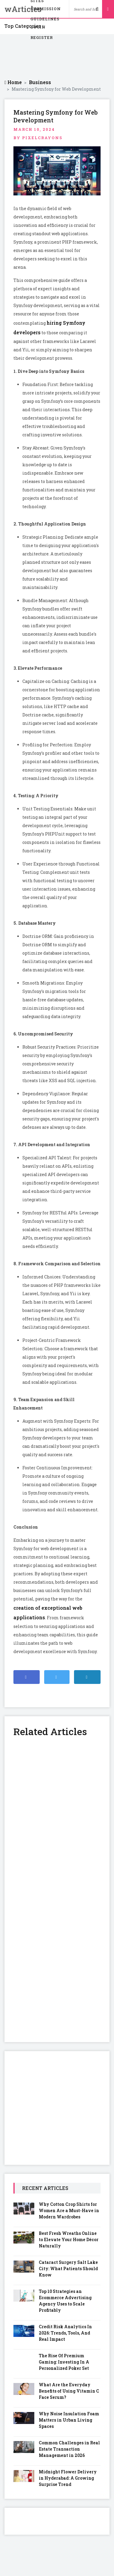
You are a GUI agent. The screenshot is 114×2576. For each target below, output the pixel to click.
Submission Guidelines (45, 10)
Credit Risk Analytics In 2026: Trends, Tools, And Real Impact (65, 2333)
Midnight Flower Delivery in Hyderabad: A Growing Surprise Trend (68, 2478)
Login (38, 27)
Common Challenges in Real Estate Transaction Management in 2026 (69, 2449)
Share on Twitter (58, 1679)
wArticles (13, 9)
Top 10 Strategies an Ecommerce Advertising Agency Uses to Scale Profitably (65, 2300)
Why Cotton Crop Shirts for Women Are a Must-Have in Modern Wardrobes (69, 2210)
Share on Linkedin (90, 1679)
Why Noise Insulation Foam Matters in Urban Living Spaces (69, 2420)
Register (41, 37)
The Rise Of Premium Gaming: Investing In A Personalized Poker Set (64, 2362)
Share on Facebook (29, 1679)
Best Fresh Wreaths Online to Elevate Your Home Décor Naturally (68, 2239)
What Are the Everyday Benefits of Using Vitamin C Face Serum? (69, 2391)
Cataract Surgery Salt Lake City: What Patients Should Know (68, 2268)
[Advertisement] (57, 56)
